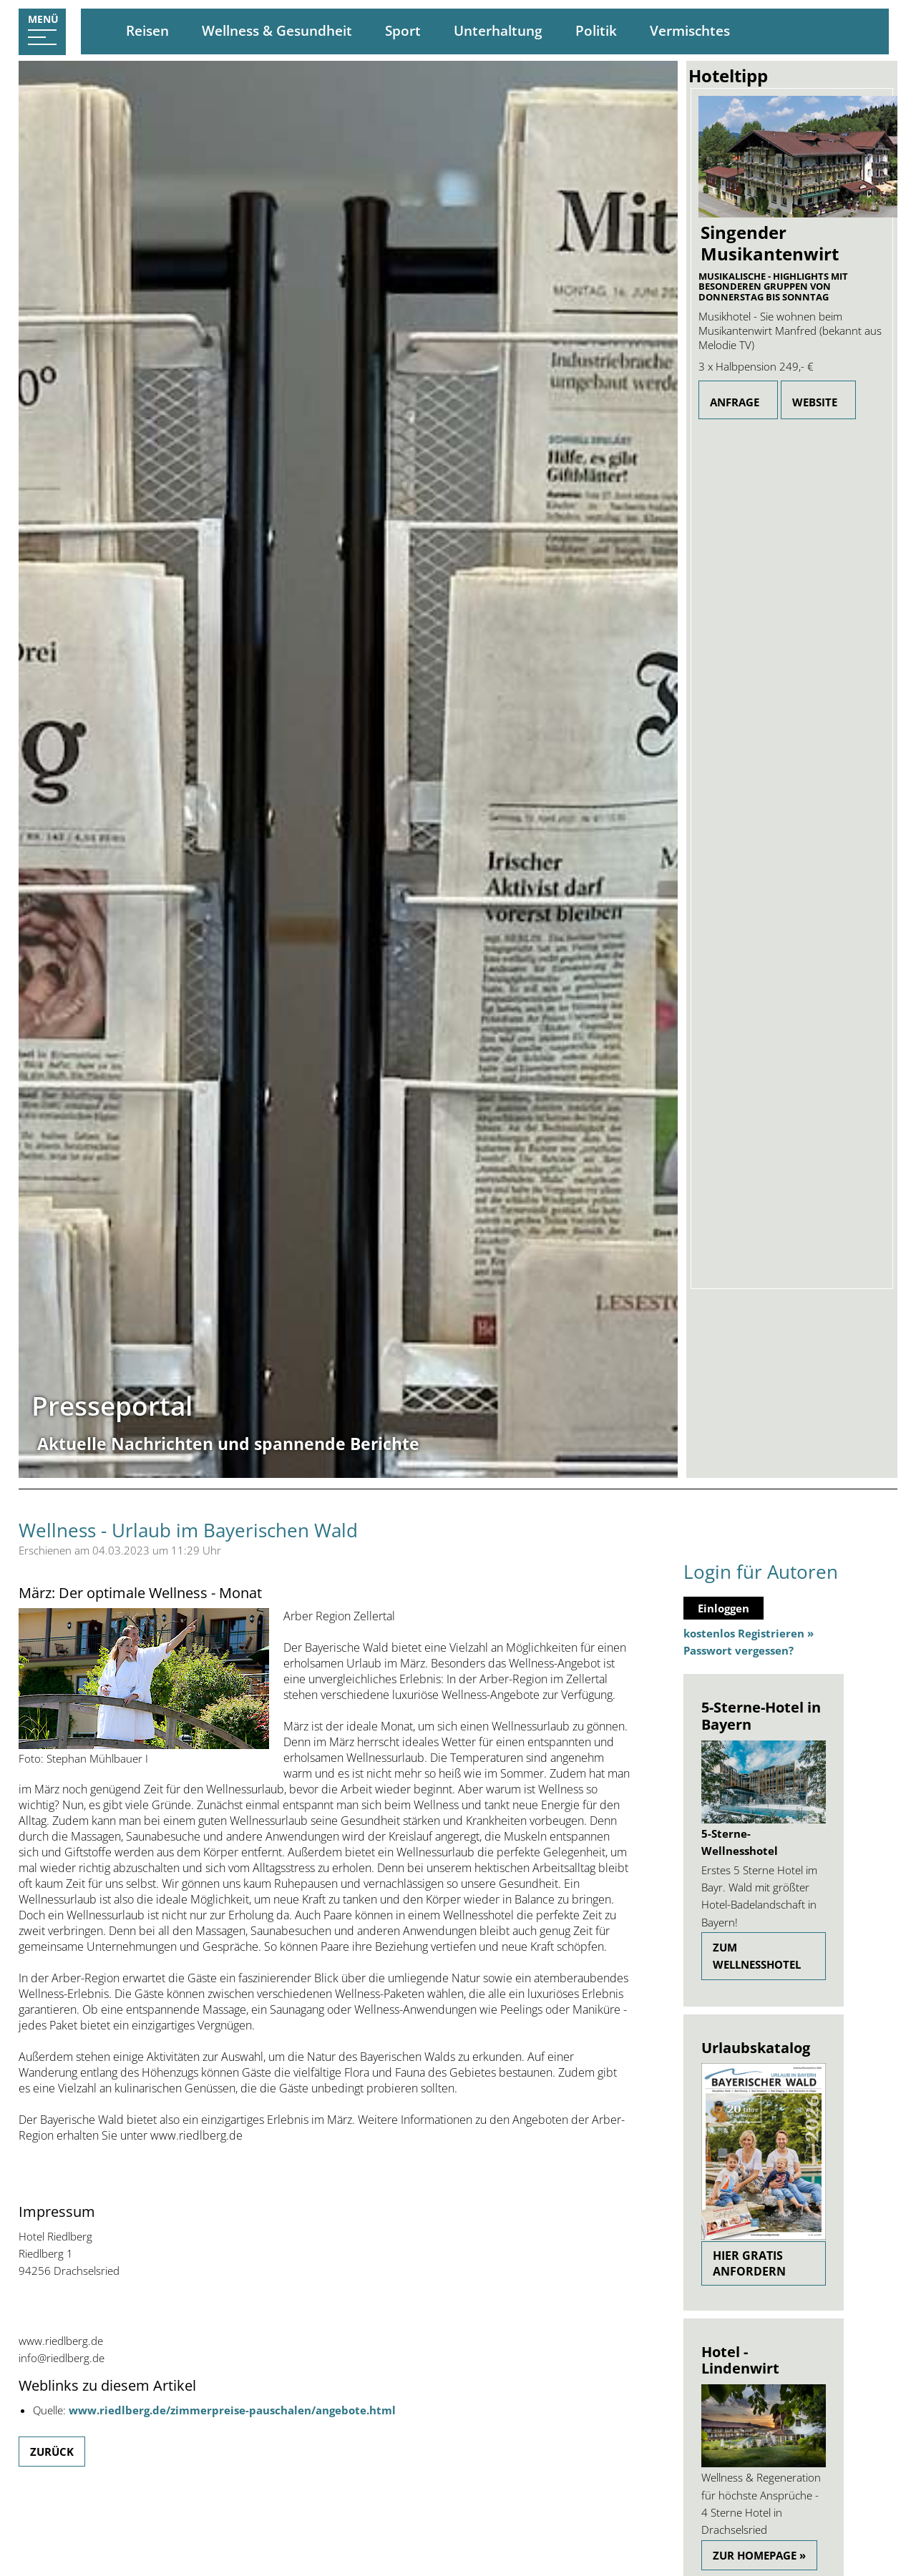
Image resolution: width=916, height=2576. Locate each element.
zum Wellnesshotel (757, 1956)
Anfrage (734, 402)
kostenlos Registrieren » (748, 1633)
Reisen (147, 30)
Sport (403, 30)
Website (814, 402)
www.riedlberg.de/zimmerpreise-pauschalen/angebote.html (232, 2410)
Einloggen (723, 1608)
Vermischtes (690, 30)
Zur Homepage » (759, 2555)
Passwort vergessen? (738, 1650)
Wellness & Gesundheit (277, 30)
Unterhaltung (498, 30)
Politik (596, 30)
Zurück (52, 2451)
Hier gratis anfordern (749, 2263)
